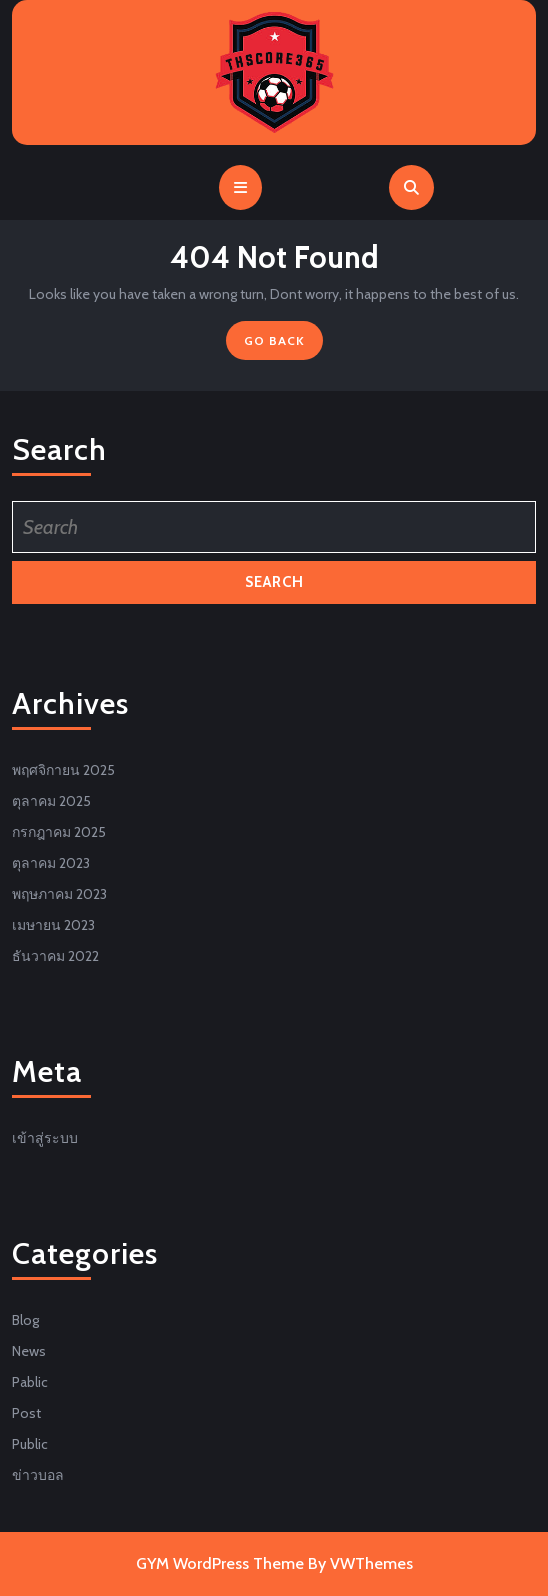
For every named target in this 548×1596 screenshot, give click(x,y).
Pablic (30, 1382)
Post (26, 1413)
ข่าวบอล (38, 1475)
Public (30, 1444)
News (29, 1351)
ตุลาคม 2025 (51, 801)
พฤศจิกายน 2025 (63, 770)
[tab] (240, 187)
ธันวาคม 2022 (55, 956)
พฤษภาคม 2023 (59, 894)
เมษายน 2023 (53, 925)
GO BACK (283, 344)
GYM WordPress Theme (220, 1563)
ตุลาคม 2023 (51, 863)
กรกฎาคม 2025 (59, 832)
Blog (25, 1320)
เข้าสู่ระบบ (45, 1138)
